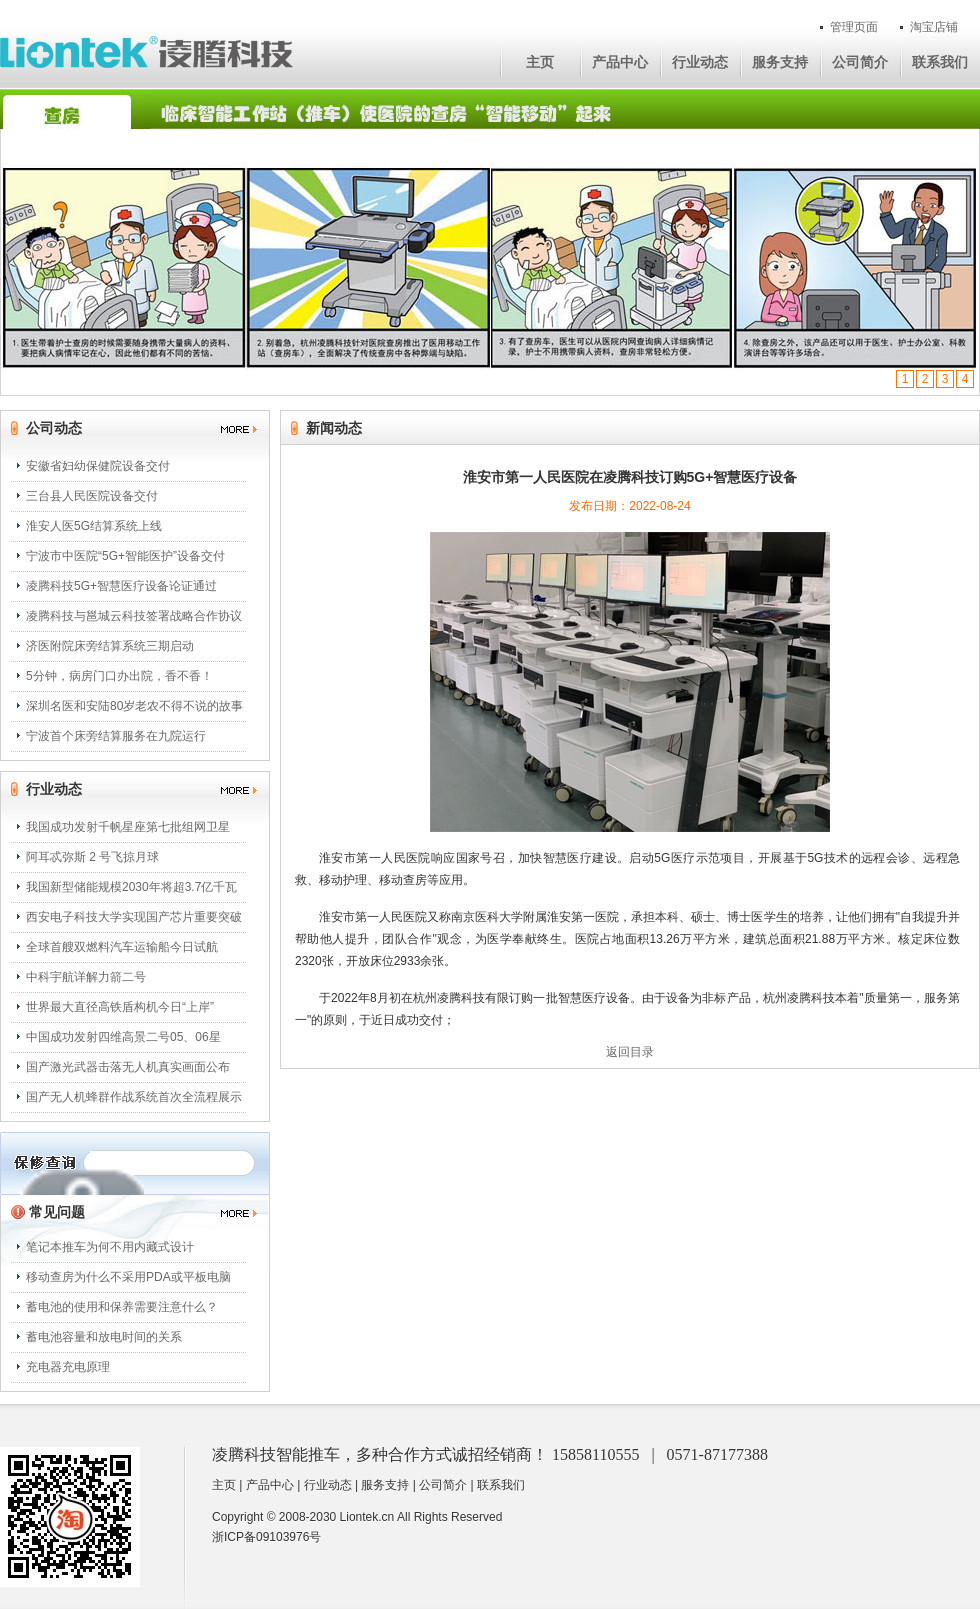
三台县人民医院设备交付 (92, 496)
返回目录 (630, 1052)
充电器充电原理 (68, 1367)
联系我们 (940, 62)
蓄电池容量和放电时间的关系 (104, 1337)
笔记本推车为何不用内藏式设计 (110, 1247)
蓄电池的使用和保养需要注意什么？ (122, 1307)
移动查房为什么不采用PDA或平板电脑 (128, 1277)
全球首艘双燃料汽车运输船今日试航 (122, 947)
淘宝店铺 (934, 27)
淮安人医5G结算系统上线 (94, 526)
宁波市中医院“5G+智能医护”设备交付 (125, 556)
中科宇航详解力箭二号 (86, 977)
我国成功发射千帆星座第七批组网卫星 (128, 827)
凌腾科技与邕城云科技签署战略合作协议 (134, 616)
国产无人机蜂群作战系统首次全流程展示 (134, 1097)
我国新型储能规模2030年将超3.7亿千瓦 (131, 887)
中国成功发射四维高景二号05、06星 (123, 1037)
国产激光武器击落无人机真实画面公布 (128, 1067)
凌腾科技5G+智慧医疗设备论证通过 (121, 586)
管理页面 (854, 27)
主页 (540, 62)
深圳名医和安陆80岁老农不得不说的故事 (134, 706)
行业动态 (700, 62)
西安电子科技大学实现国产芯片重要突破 (134, 917)
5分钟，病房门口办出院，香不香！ (119, 676)
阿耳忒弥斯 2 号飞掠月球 (92, 857)
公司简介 (860, 62)
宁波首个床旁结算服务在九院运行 (116, 736)
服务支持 (780, 62)
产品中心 (620, 62)
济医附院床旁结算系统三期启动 (110, 646)
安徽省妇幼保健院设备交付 (98, 466)
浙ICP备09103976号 (266, 1537)
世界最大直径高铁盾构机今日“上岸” (120, 1007)
